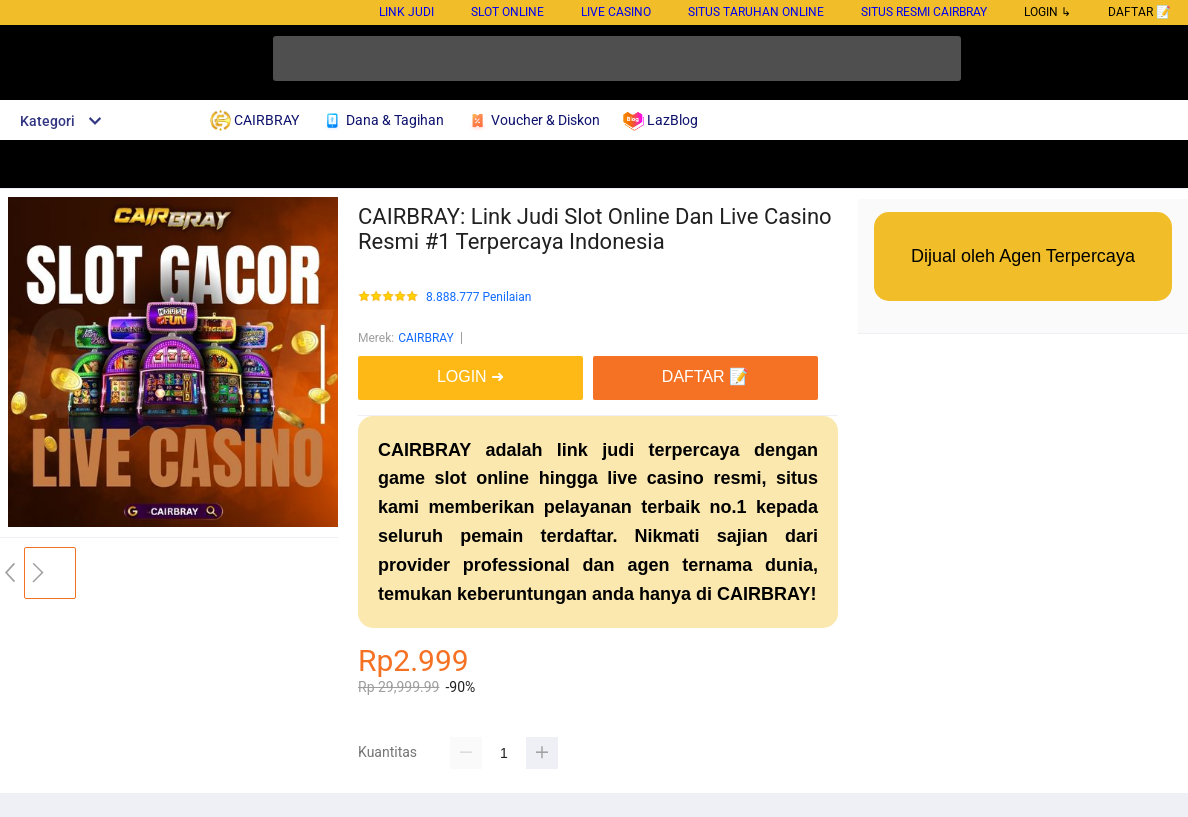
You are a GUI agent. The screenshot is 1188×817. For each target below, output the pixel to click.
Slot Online (507, 12)
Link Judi (406, 12)
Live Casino (616, 12)
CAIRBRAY (426, 338)
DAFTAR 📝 (1139, 12)
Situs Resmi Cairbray (924, 12)
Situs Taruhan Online (756, 12)
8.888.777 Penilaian (478, 297)
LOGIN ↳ (1047, 12)
